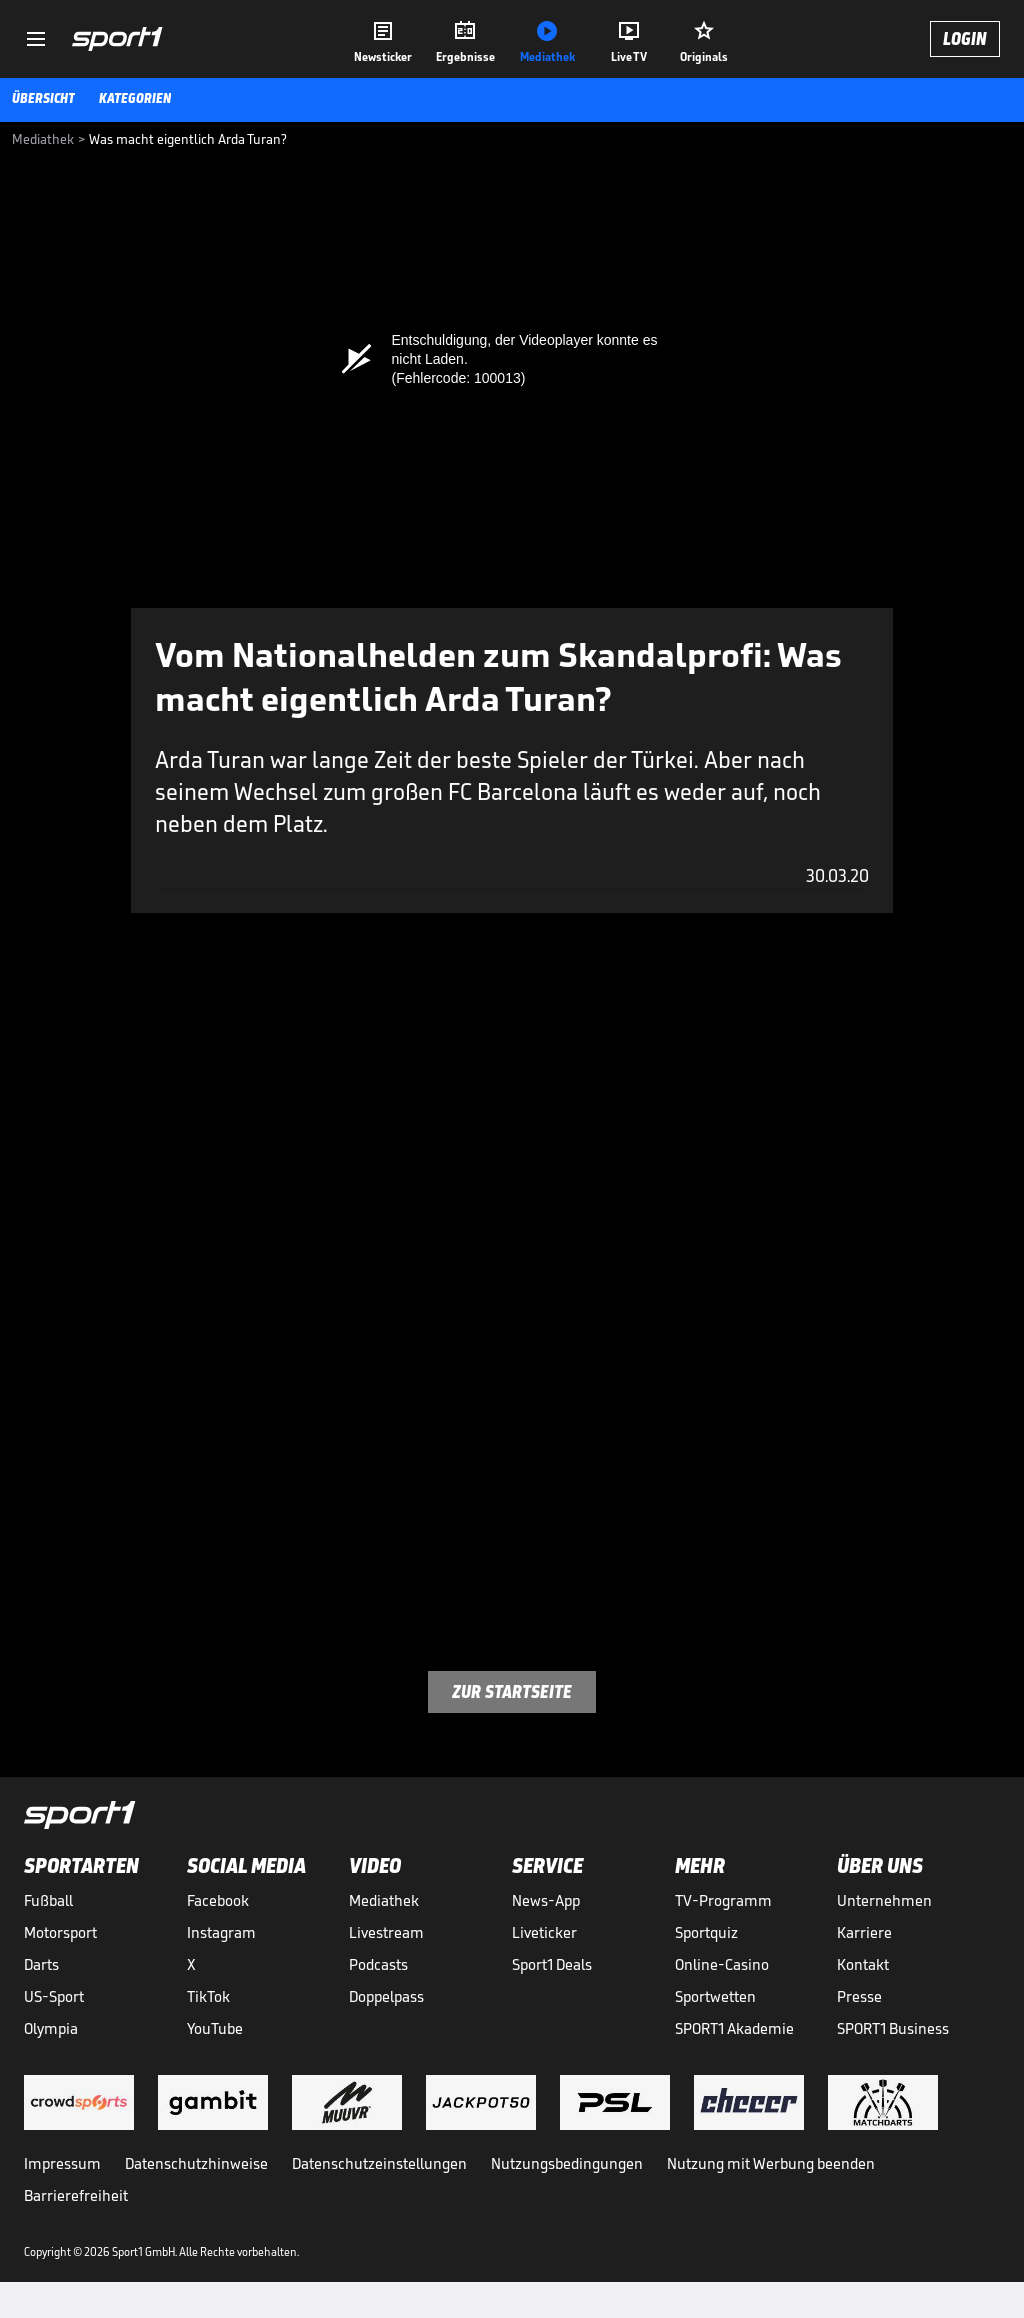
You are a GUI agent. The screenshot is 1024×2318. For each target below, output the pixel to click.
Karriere (864, 1932)
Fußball (48, 1900)
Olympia (51, 2028)
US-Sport (54, 1996)
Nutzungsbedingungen (567, 2163)
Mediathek (384, 1900)
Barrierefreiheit (76, 2195)
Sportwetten (715, 1996)
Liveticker (544, 1932)
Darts (41, 1964)
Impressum (62, 2163)
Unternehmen (884, 1900)
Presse (859, 1996)
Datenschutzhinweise (196, 2163)
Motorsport (60, 1932)
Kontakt (863, 1964)
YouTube (215, 2028)
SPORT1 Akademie (734, 2028)
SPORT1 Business (893, 2028)
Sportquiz (706, 1932)
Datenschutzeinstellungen (379, 2163)
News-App (546, 1900)
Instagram (221, 1932)
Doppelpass (386, 1996)
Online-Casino (722, 1964)
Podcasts (378, 1964)
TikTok (208, 1996)
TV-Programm (723, 1900)
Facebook (218, 1900)
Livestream (386, 1932)
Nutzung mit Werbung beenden (771, 2163)
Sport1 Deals (552, 1964)
